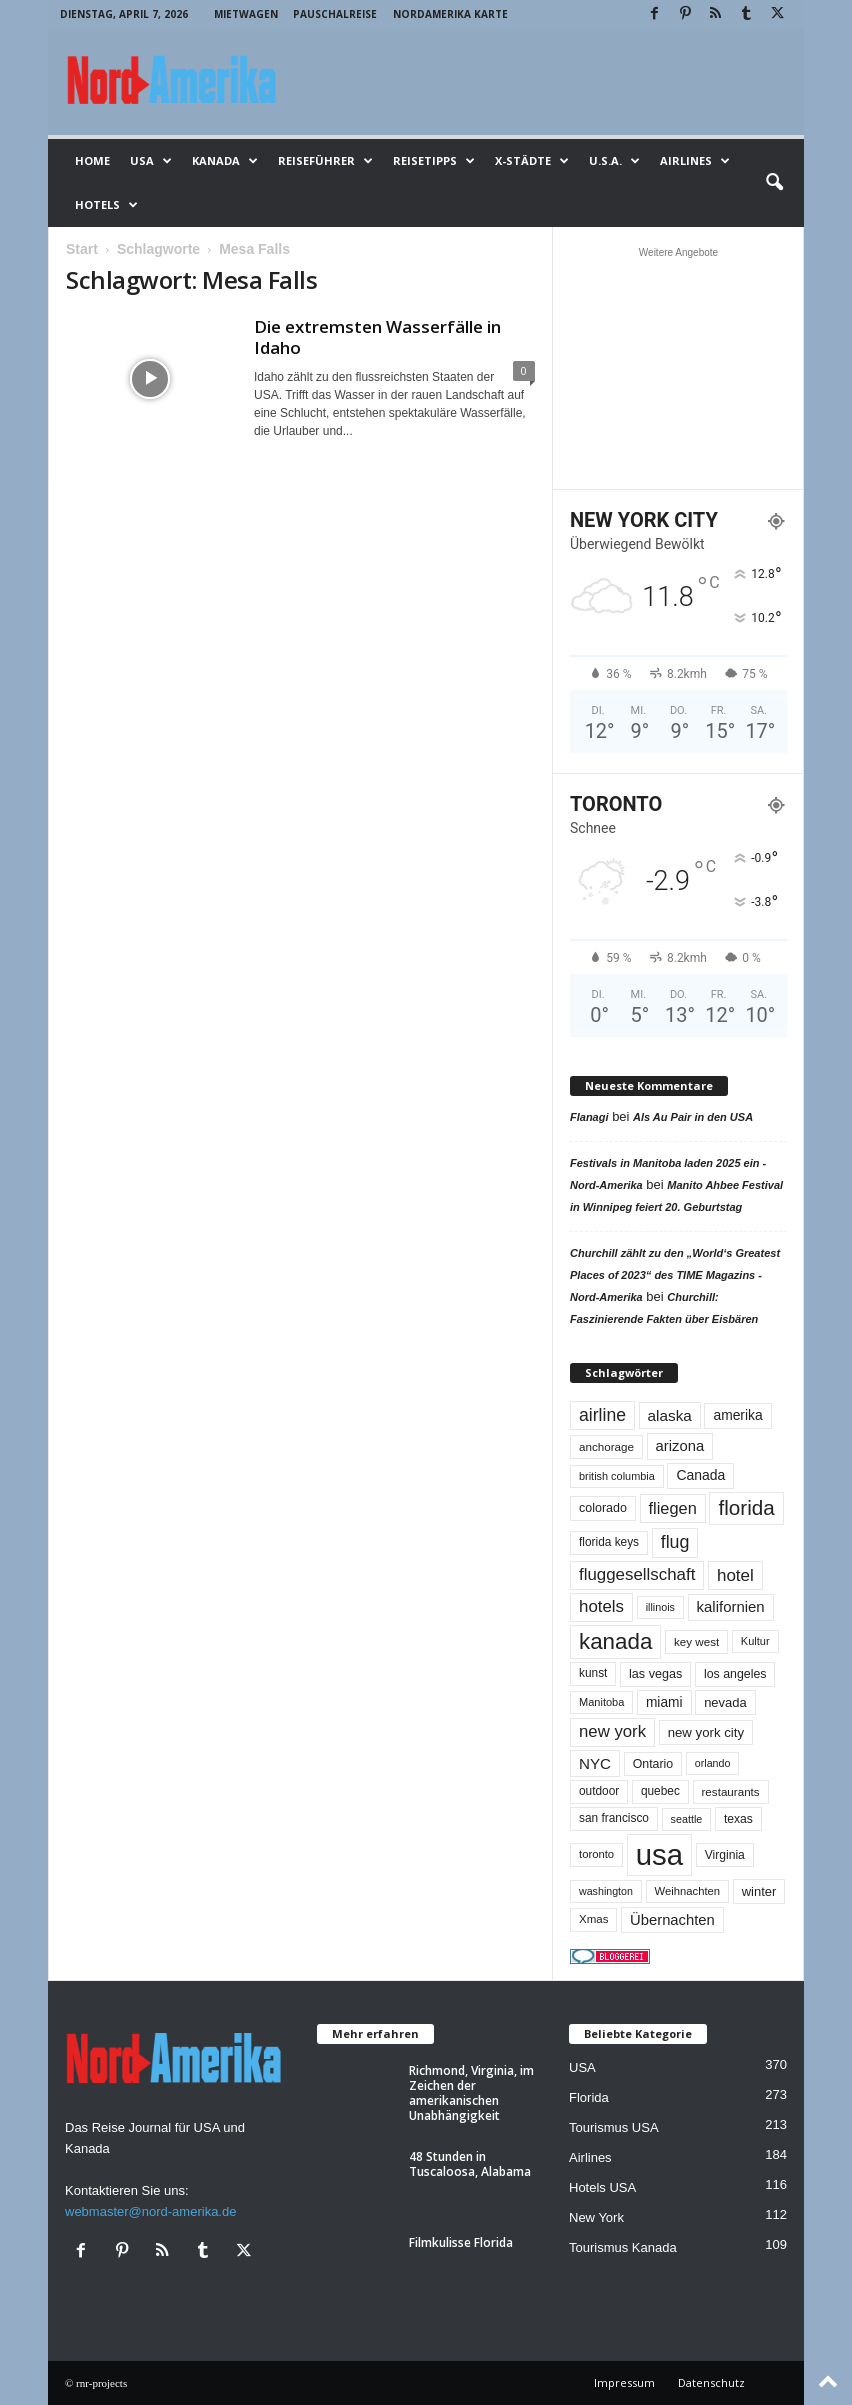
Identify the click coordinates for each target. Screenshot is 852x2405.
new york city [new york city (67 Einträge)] (706, 1732)
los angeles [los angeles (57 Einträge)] (735, 1674)
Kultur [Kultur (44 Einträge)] (755, 1641)
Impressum (624, 2382)
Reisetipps (434, 161)
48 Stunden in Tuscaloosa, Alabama (470, 2164)
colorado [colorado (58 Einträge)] (603, 1508)
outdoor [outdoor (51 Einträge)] (599, 1791)
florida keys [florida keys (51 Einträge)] (609, 1542)
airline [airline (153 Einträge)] (602, 1415)
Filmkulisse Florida (461, 2242)
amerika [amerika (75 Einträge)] (737, 1415)
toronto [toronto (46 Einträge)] (596, 1854)
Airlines (695, 161)
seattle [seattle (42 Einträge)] (687, 1819)
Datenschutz (711, 2382)
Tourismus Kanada (623, 2247)
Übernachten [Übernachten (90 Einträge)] (672, 1920)
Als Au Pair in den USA (693, 1117)
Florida (589, 2097)
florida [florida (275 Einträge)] (746, 1507)
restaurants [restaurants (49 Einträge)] (731, 1791)
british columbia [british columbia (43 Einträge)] (617, 1476)
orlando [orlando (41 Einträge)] (713, 1763)
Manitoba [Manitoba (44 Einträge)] (601, 1702)
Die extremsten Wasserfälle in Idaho (377, 337)
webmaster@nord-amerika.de (150, 2211)
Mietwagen (246, 14)
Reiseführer (325, 161)
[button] (774, 183)
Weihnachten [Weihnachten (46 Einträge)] (688, 1891)
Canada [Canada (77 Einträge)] (700, 1475)
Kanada (225, 161)
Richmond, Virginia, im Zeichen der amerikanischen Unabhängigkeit (471, 2093)
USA (151, 161)
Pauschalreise (335, 14)
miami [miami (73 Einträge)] (664, 1702)
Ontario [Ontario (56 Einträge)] (653, 1764)
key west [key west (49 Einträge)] (696, 1641)
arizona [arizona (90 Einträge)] (680, 1446)
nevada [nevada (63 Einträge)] (725, 1702)
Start (82, 249)
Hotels (106, 205)
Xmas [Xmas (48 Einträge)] (593, 1919)
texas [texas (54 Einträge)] (738, 1819)
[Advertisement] (679, 368)
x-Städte (532, 161)
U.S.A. (614, 161)
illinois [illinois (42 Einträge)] (660, 1607)
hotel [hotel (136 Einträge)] (735, 1575)
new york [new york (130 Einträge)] (612, 1731)
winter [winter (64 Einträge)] (759, 1891)
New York (596, 2217)
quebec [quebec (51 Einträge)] (660, 1791)
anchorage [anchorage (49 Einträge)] (606, 1446)
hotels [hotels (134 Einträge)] (601, 1606)
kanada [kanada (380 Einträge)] (615, 1641)
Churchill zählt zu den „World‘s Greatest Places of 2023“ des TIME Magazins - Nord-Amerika (675, 1275)
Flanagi (589, 1117)
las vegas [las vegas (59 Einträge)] (655, 1674)
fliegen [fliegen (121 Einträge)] (673, 1508)
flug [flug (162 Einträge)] (675, 1542)
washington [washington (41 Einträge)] (606, 1891)
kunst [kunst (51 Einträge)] (593, 1673)
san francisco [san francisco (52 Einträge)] (614, 1818)
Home (92, 160)
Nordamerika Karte (450, 14)
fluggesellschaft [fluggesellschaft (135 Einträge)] (637, 1574)
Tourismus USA (614, 2127)
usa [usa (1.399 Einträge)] (659, 1854)
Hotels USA (602, 2187)
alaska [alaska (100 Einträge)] (670, 1415)
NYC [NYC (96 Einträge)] (595, 1763)
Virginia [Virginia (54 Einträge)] (725, 1855)
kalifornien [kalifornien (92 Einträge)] (731, 1606)
